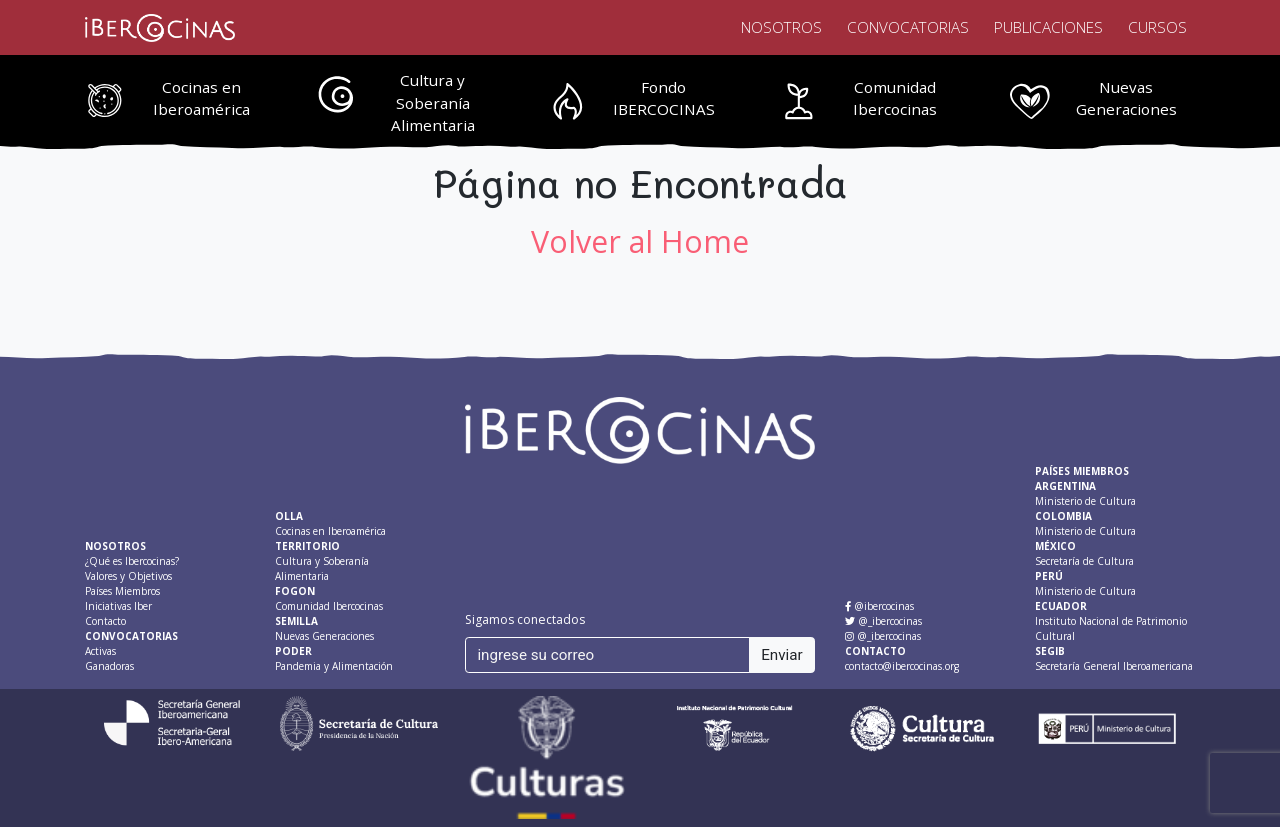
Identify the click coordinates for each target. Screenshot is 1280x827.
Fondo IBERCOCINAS (664, 98)
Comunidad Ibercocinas (895, 98)
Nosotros (781, 27)
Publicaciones (1048, 27)
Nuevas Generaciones (1126, 98)
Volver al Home (640, 241)
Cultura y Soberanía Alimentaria (433, 103)
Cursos (1157, 27)
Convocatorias (908, 27)
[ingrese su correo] (607, 655)
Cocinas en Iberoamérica (201, 98)
